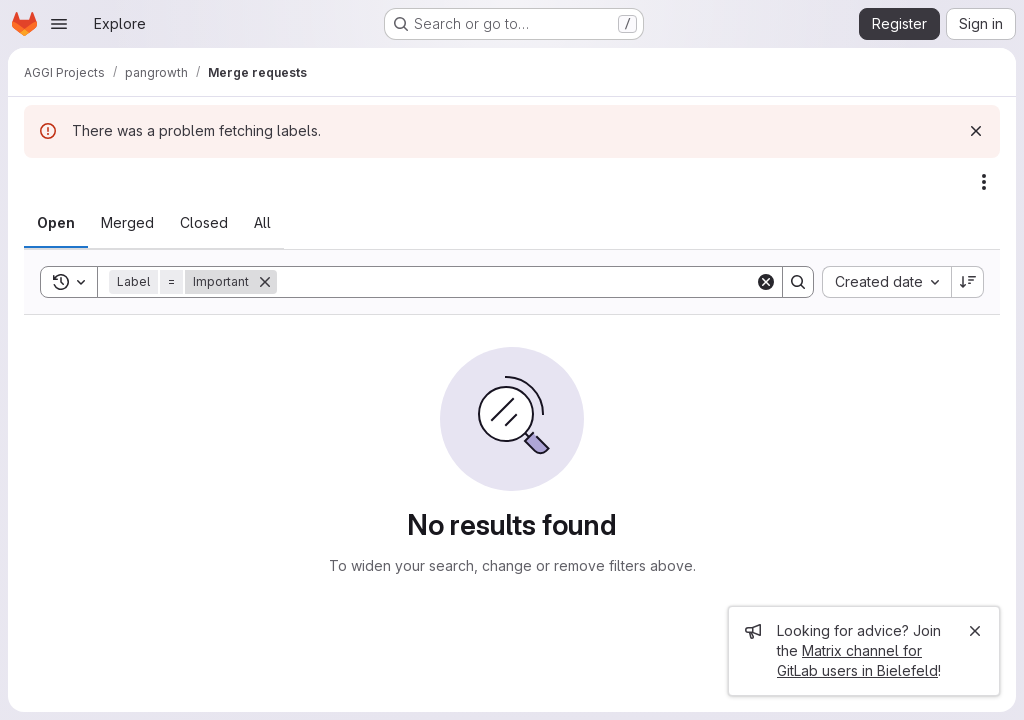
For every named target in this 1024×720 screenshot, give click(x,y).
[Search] (516, 282)
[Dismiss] (976, 131)
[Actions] (984, 182)
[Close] (975, 631)
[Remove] (265, 282)
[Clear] (766, 282)
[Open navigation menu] (59, 24)
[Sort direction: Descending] (968, 282)
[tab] (56, 223)
